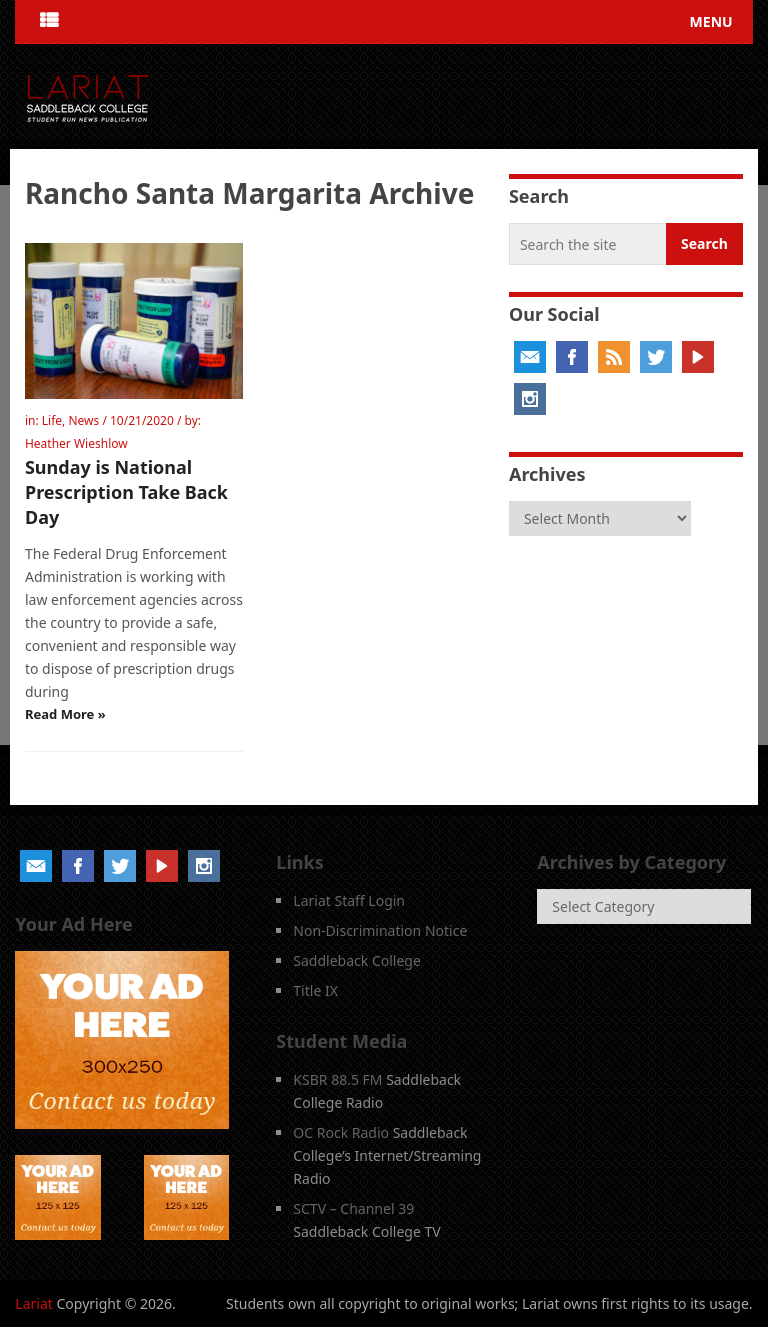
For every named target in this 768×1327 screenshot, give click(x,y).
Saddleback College (357, 960)
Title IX (315, 990)
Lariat (34, 1303)
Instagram (530, 399)
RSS (614, 357)
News (83, 420)
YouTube (698, 357)
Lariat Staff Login (349, 900)
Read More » (65, 714)
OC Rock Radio (341, 1132)
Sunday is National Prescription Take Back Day (126, 492)
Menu (711, 21)
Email (530, 357)
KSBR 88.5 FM (337, 1079)
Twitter (656, 357)
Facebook (572, 357)
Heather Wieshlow (76, 443)
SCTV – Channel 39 (353, 1208)
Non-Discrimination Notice (380, 930)
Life (52, 420)
